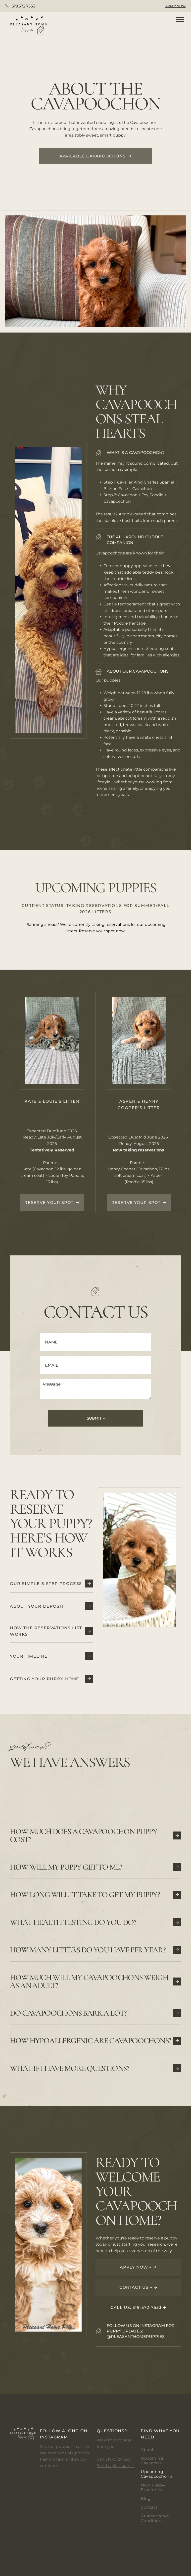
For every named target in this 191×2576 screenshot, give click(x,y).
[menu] (180, 19)
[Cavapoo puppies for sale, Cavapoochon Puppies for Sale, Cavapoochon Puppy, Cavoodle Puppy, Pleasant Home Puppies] (54, 2486)
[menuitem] (161, 2449)
